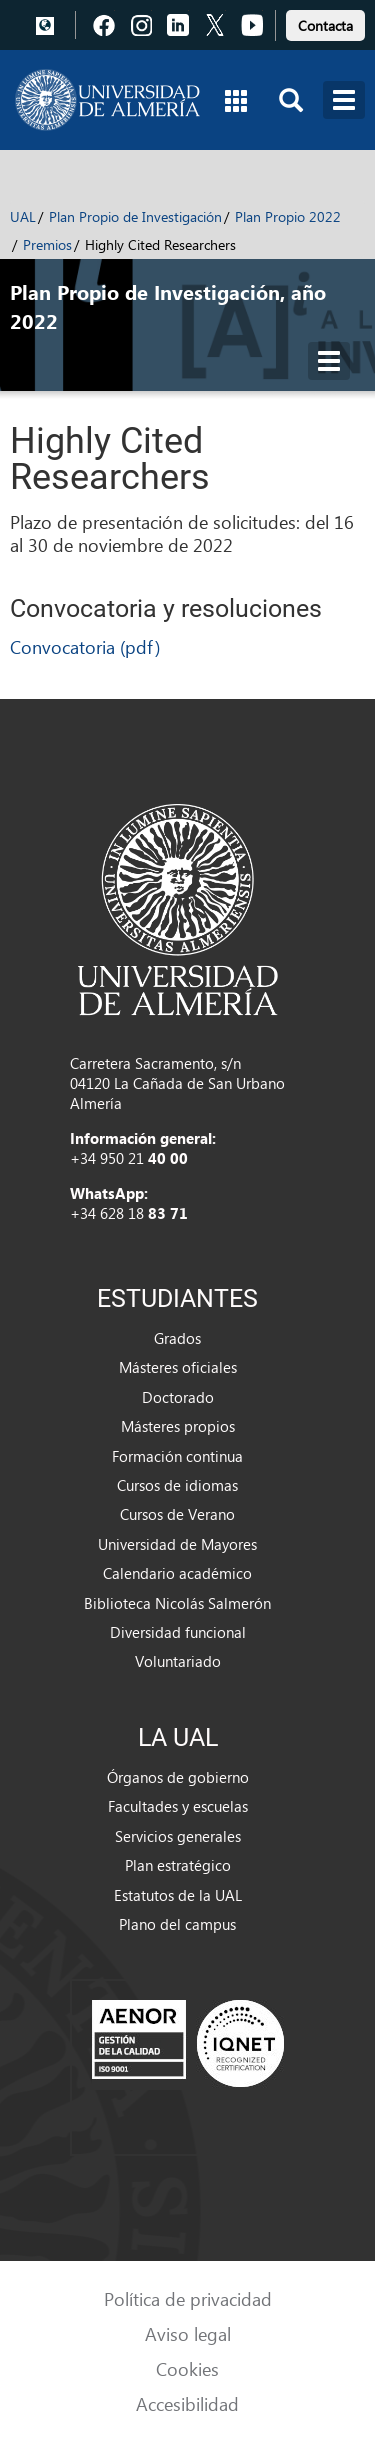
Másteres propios (178, 1426)
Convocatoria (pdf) (85, 646)
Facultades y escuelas (178, 1806)
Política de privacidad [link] (188, 2298)
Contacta (325, 25)
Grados (177, 1338)
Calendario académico (177, 1573)
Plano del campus (177, 1924)
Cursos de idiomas (177, 1485)
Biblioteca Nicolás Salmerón (177, 1603)
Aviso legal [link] (188, 2333)
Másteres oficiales (178, 1367)
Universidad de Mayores (177, 1544)
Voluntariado (178, 1661)
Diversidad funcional (178, 1632)
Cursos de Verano (177, 1514)
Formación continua (177, 1456)
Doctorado (178, 1397)
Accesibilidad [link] (187, 2403)
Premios (47, 244)
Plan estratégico (178, 1865)
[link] (325, 22)
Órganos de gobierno (178, 1777)
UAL (23, 216)
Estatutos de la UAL (178, 1895)
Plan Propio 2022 (288, 216)
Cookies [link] (187, 2368)
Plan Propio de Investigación (135, 216)
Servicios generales (178, 1836)
